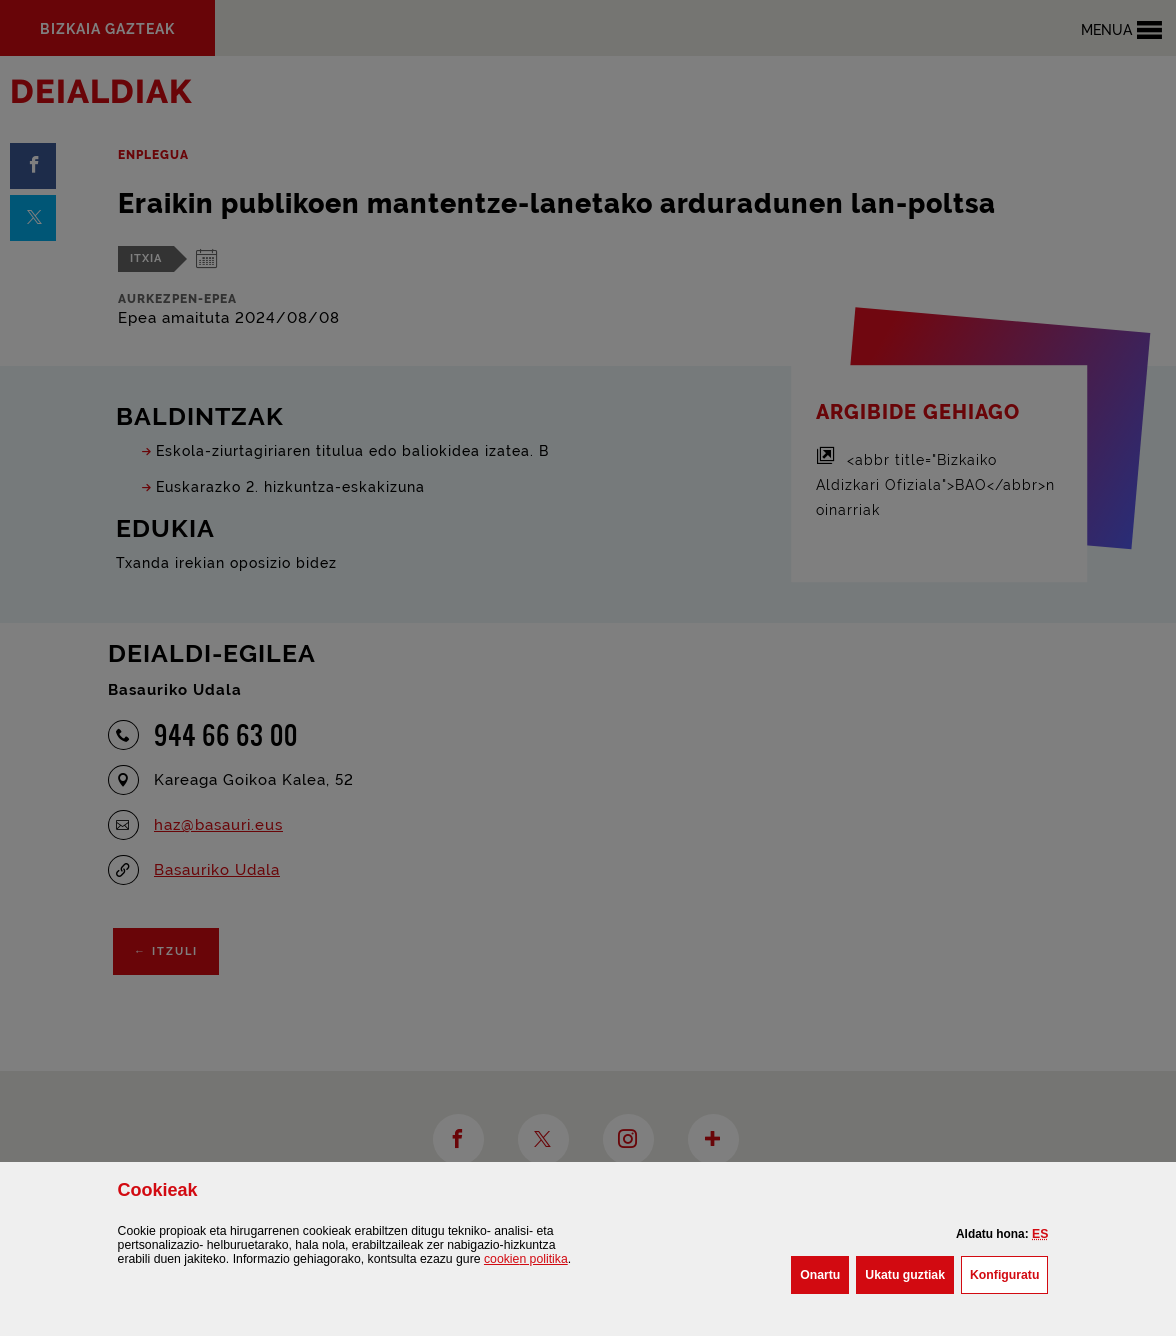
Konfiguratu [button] (1009, 1273)
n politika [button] (526, 1259)
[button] (1040, 1234)
